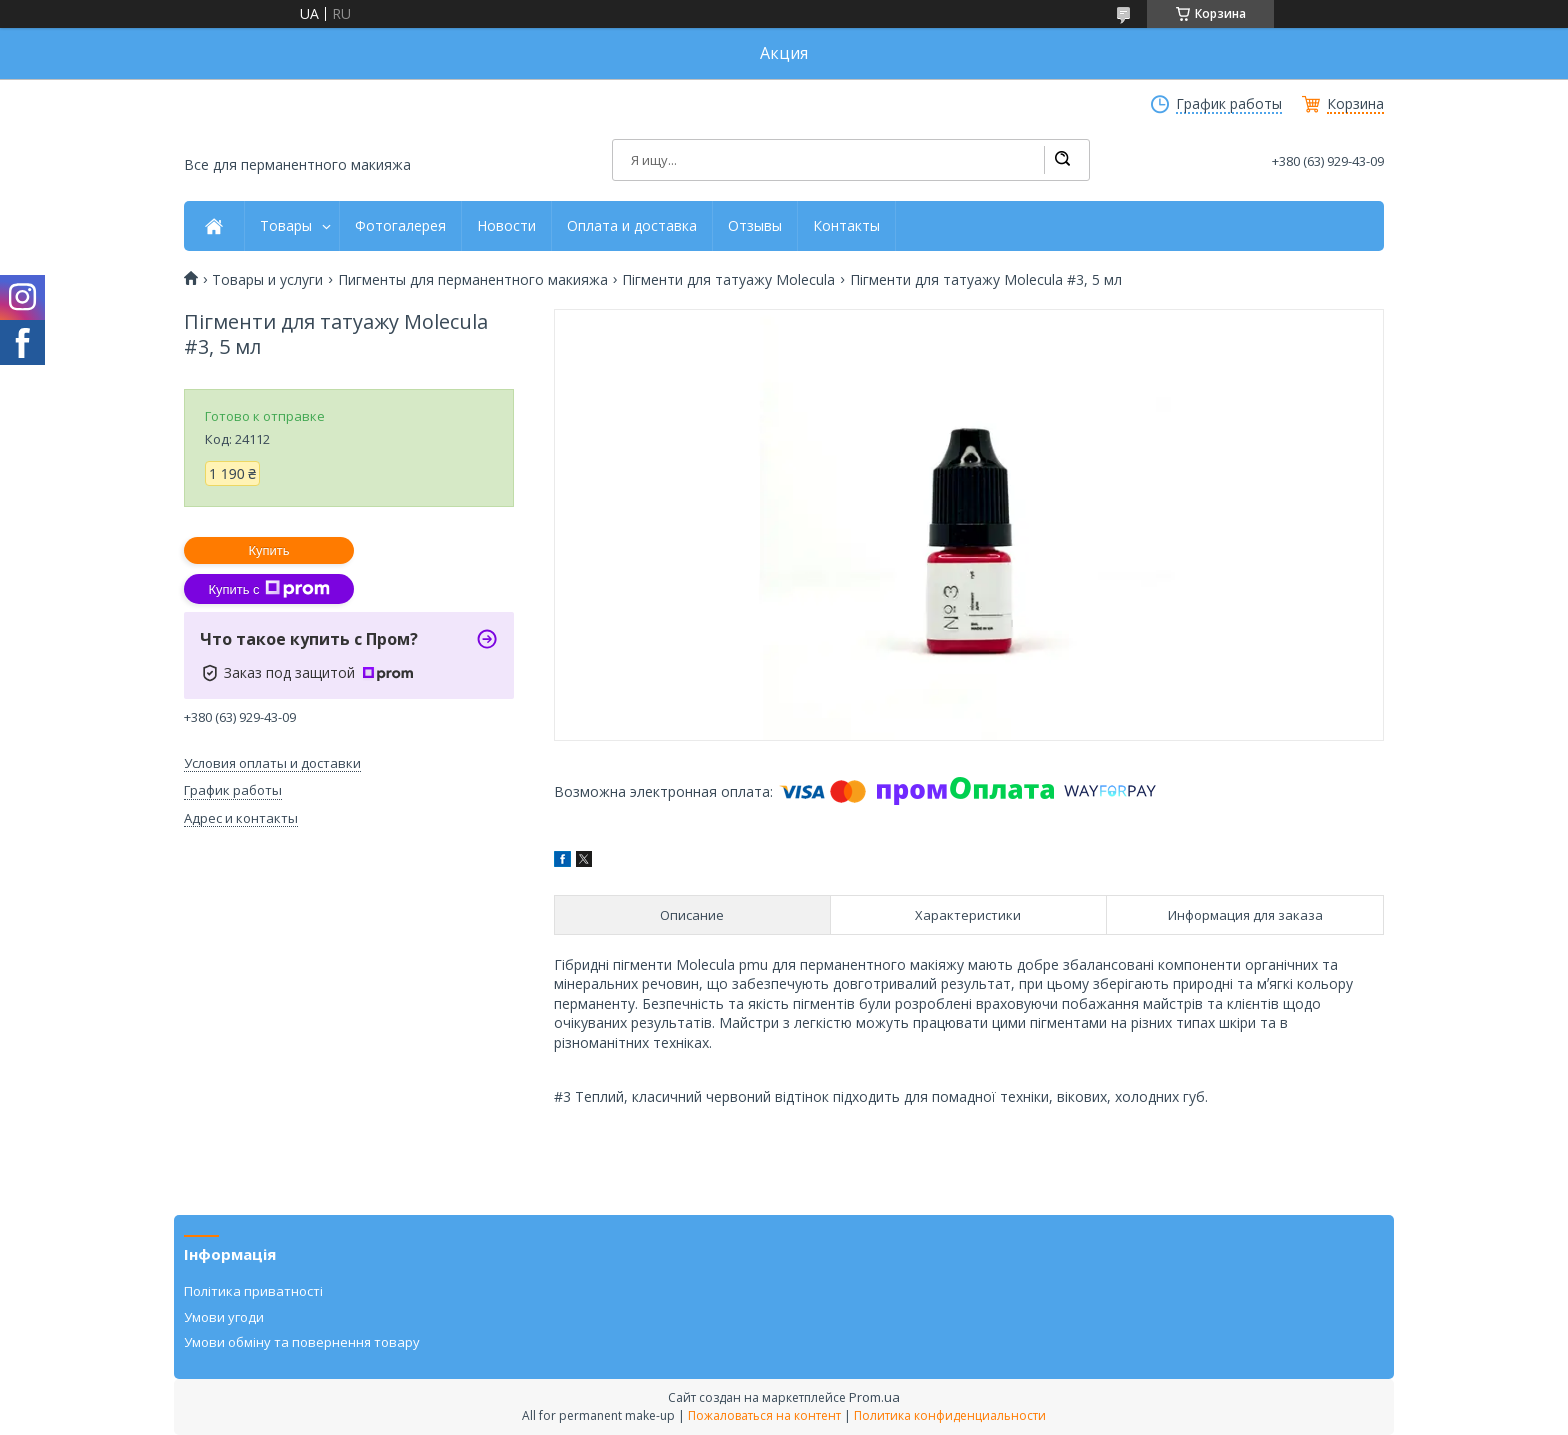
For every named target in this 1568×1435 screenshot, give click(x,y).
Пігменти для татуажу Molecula (728, 280)
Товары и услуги (267, 280)
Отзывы (755, 226)
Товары (286, 226)
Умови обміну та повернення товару (302, 1342)
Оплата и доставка (632, 226)
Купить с (268, 589)
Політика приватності (253, 1291)
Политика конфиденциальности (950, 1415)
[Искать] (1062, 160)
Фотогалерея (400, 226)
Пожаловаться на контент (764, 1415)
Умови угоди (224, 1317)
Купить (268, 550)
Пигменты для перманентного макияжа (473, 280)
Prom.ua (874, 1397)
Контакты (846, 226)
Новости (506, 226)
